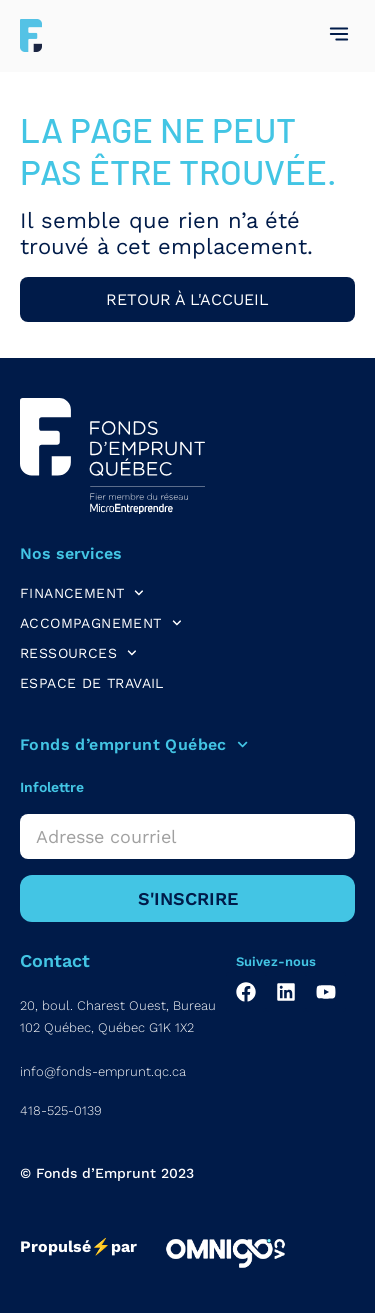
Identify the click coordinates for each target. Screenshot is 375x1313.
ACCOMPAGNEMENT (100, 623)
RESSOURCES (78, 653)
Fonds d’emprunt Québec (134, 745)
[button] (338, 35)
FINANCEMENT (82, 593)
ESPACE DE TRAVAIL (92, 683)
